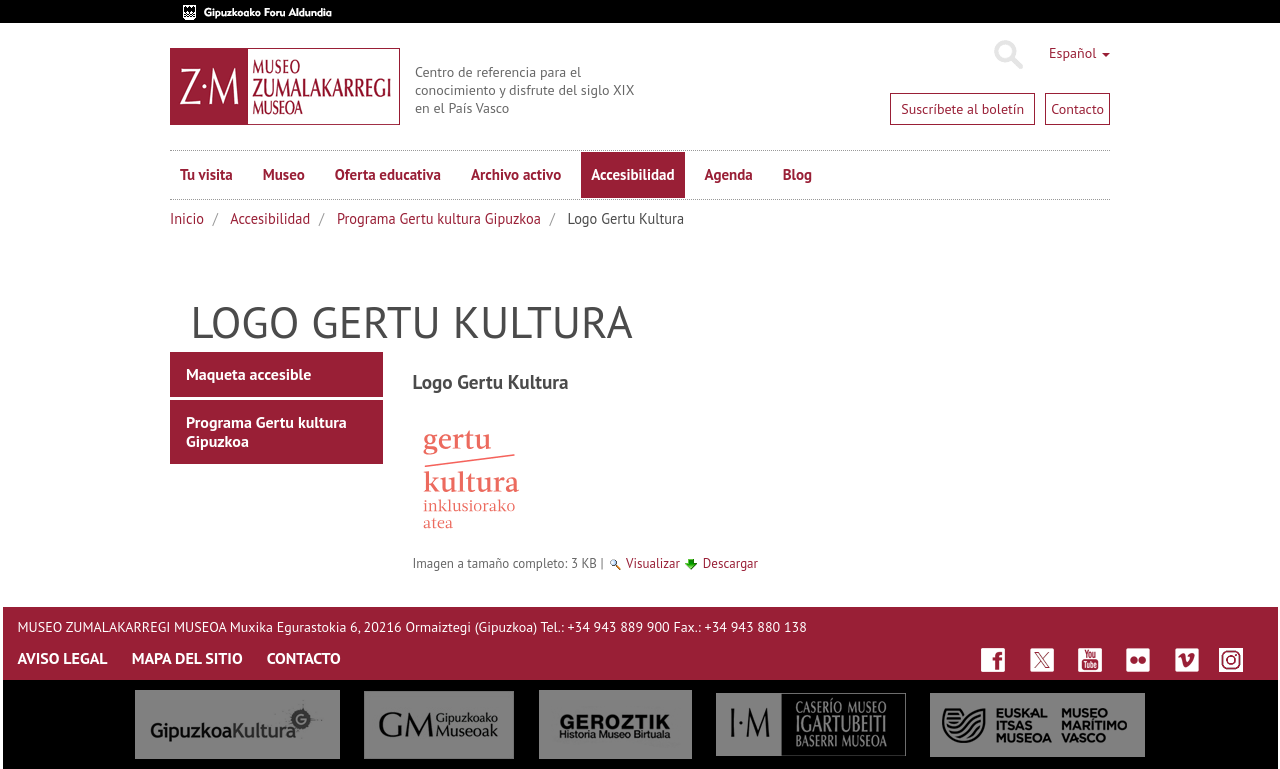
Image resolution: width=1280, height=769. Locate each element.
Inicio (187, 218)
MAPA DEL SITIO (187, 658)
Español (1079, 53)
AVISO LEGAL (63, 658)
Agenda (729, 174)
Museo (284, 174)
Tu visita (206, 174)
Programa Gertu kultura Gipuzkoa (439, 218)
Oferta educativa (388, 174)
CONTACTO (304, 658)
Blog (797, 174)
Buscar (1007, 55)
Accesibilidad (632, 174)
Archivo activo (516, 174)
